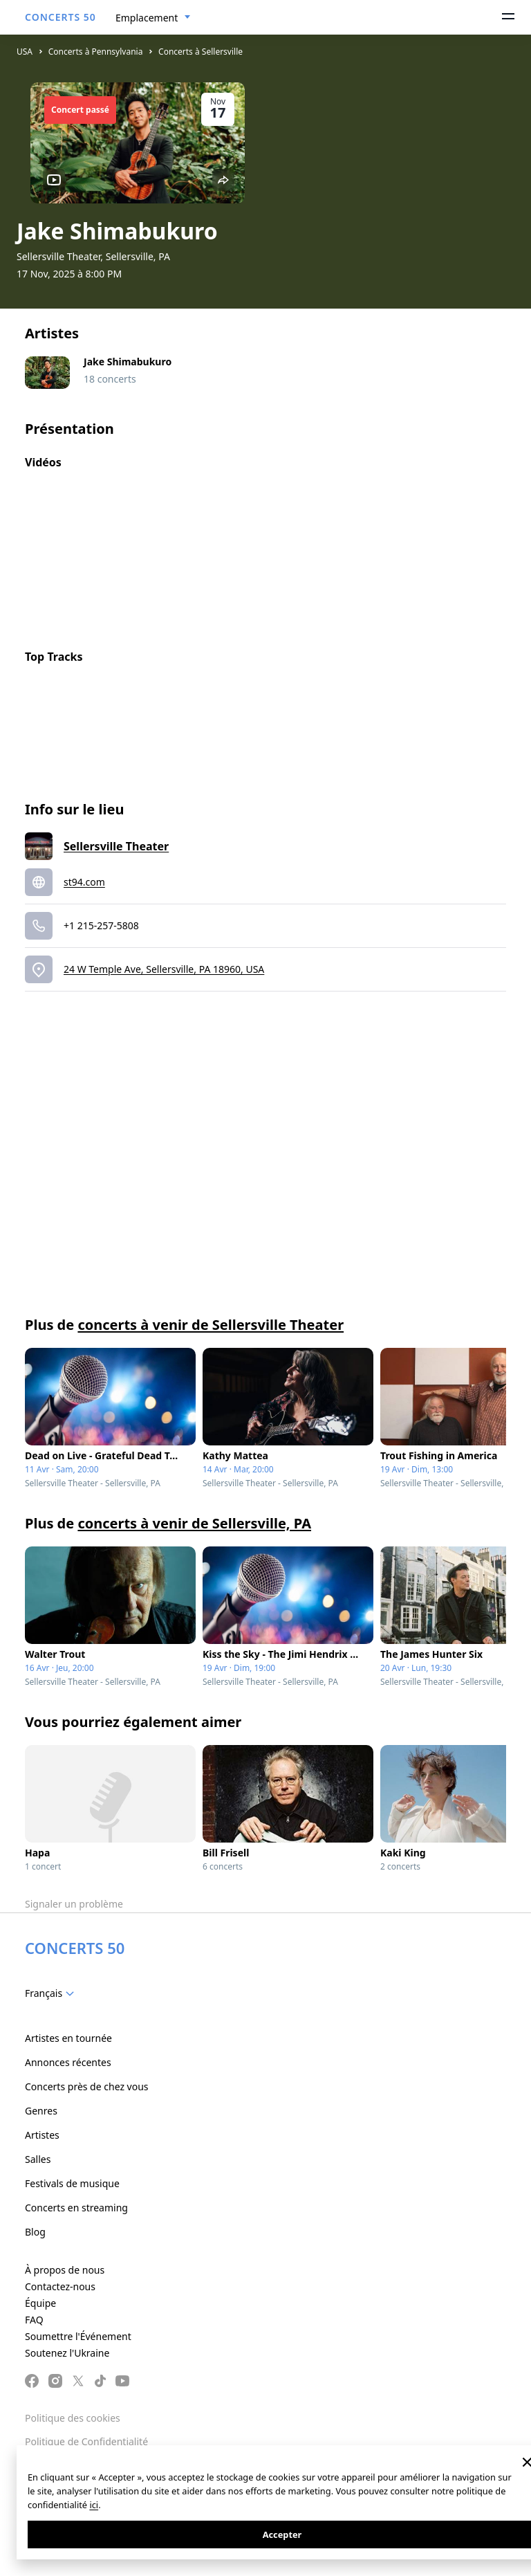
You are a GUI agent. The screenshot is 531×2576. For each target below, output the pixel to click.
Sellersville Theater (116, 846)
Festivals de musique (72, 2183)
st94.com (84, 881)
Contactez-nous (60, 2286)
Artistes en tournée (68, 2038)
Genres (41, 2110)
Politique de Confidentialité (86, 2441)
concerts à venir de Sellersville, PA (194, 1523)
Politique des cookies (72, 2417)
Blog (35, 2231)
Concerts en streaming (76, 2207)
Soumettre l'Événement (78, 2336)
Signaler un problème (74, 1903)
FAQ (34, 2319)
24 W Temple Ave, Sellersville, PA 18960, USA (164, 969)
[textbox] (52, 1993)
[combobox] (153, 18)
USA (24, 51)
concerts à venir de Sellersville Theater (210, 1324)
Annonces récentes (68, 2062)
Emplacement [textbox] (146, 17)
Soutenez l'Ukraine (67, 2352)
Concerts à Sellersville (200, 51)
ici (93, 2505)
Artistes (42, 2134)
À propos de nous (64, 2269)
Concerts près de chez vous (87, 2086)
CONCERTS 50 (60, 17)
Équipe (40, 2303)
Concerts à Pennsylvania (95, 51)
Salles (37, 2159)
